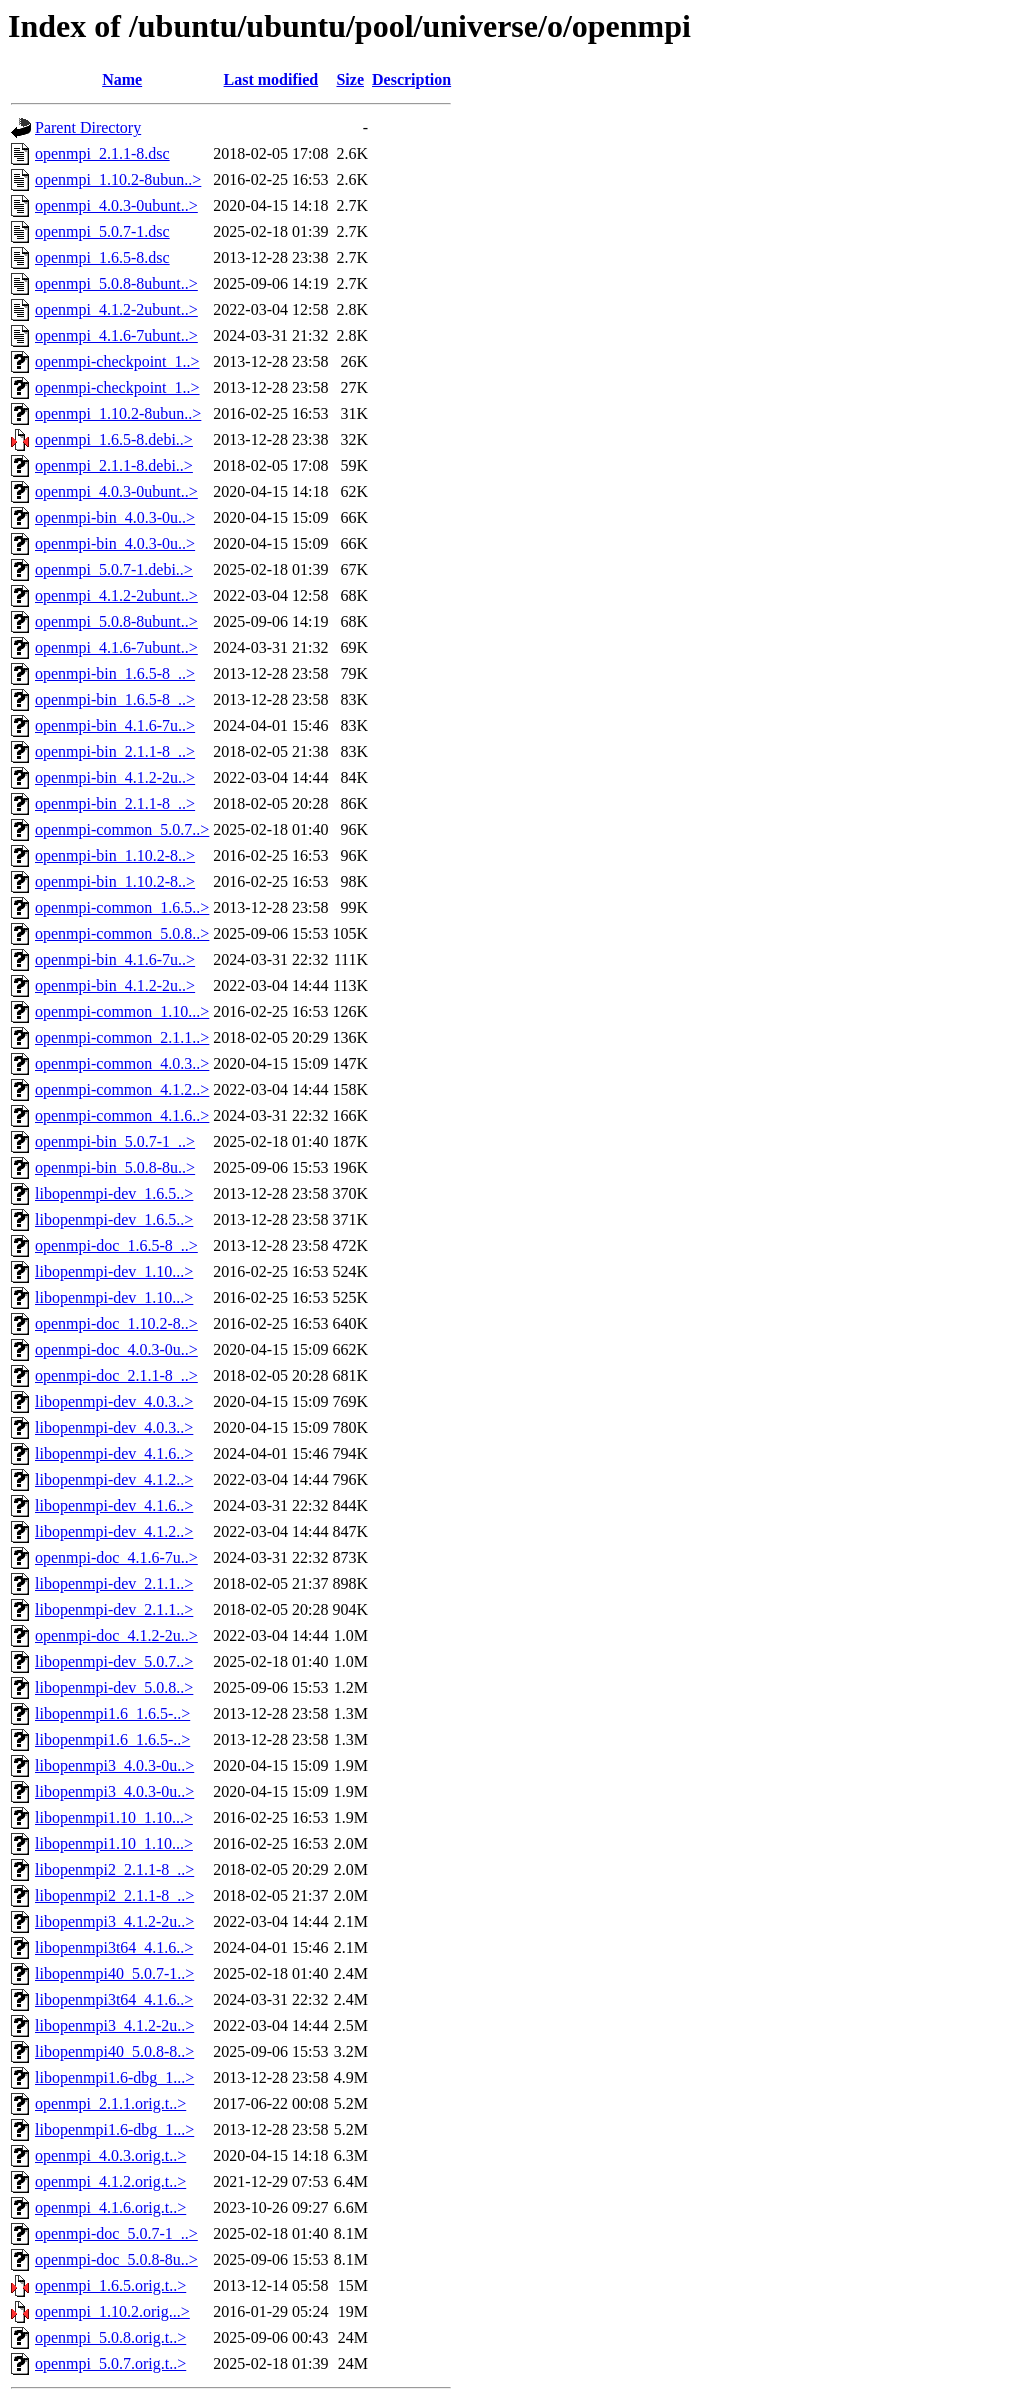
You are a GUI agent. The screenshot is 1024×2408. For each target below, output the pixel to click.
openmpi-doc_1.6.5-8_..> (116, 1245)
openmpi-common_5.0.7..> (122, 829)
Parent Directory (88, 127)
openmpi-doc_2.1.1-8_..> (116, 1375)
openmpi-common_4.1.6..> (122, 1115)
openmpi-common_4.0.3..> (122, 1063)
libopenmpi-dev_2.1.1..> (114, 1583)
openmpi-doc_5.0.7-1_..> (116, 2233)
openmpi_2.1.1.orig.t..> (110, 2103)
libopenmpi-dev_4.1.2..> (114, 1479)
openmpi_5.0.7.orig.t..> (110, 2363)
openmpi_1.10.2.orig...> (112, 2311)
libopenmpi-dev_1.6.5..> (114, 1193)
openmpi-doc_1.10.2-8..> (116, 1323)
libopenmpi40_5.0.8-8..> (114, 2051)
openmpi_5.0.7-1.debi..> (114, 569)
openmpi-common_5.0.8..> (122, 933)
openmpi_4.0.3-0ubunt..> (116, 205)
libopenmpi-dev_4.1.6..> (114, 1453)
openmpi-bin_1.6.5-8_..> (115, 673)
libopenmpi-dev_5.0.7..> (114, 1661)
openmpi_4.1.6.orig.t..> (110, 2207)
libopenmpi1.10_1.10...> (114, 1817)
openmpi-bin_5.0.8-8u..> (115, 1167)
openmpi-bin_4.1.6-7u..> (115, 725)
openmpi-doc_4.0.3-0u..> (116, 1349)
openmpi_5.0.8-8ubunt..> (116, 283)
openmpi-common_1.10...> (122, 1011)
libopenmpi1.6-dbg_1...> (114, 2077)
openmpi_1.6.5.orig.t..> (110, 2285)
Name (122, 79)
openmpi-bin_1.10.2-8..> (115, 855)
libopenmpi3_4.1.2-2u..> (114, 1921)
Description (411, 79)
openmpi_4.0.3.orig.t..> (110, 2155)
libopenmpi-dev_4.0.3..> (114, 1401)
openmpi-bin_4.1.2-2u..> (115, 777)
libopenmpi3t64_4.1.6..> (114, 1947)
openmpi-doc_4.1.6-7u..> (116, 1557)
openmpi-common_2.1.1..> (122, 1037)
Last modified (271, 79)
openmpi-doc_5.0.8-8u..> (116, 2259)
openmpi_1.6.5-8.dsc (102, 257)
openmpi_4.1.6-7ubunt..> (116, 335)
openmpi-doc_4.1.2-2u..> (116, 1635)
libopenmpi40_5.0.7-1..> (114, 1973)
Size (350, 79)
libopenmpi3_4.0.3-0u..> (114, 1765)
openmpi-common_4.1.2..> (122, 1089)
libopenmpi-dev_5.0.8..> (114, 1687)
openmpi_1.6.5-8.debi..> (114, 439)
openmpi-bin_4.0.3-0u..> (115, 517)
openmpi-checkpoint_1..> (117, 361)
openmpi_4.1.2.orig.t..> (110, 2181)
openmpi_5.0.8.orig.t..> (110, 2337)
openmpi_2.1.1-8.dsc (102, 153)
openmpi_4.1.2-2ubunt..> (116, 309)
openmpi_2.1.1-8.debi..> (114, 465)
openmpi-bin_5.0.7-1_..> (115, 1141)
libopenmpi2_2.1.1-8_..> (114, 1869)
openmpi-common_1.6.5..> (122, 907)
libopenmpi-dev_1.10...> (114, 1271)
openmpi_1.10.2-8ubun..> (118, 179)
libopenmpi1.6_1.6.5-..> (112, 1713)
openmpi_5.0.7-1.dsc (102, 231)
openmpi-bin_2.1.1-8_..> (115, 751)
